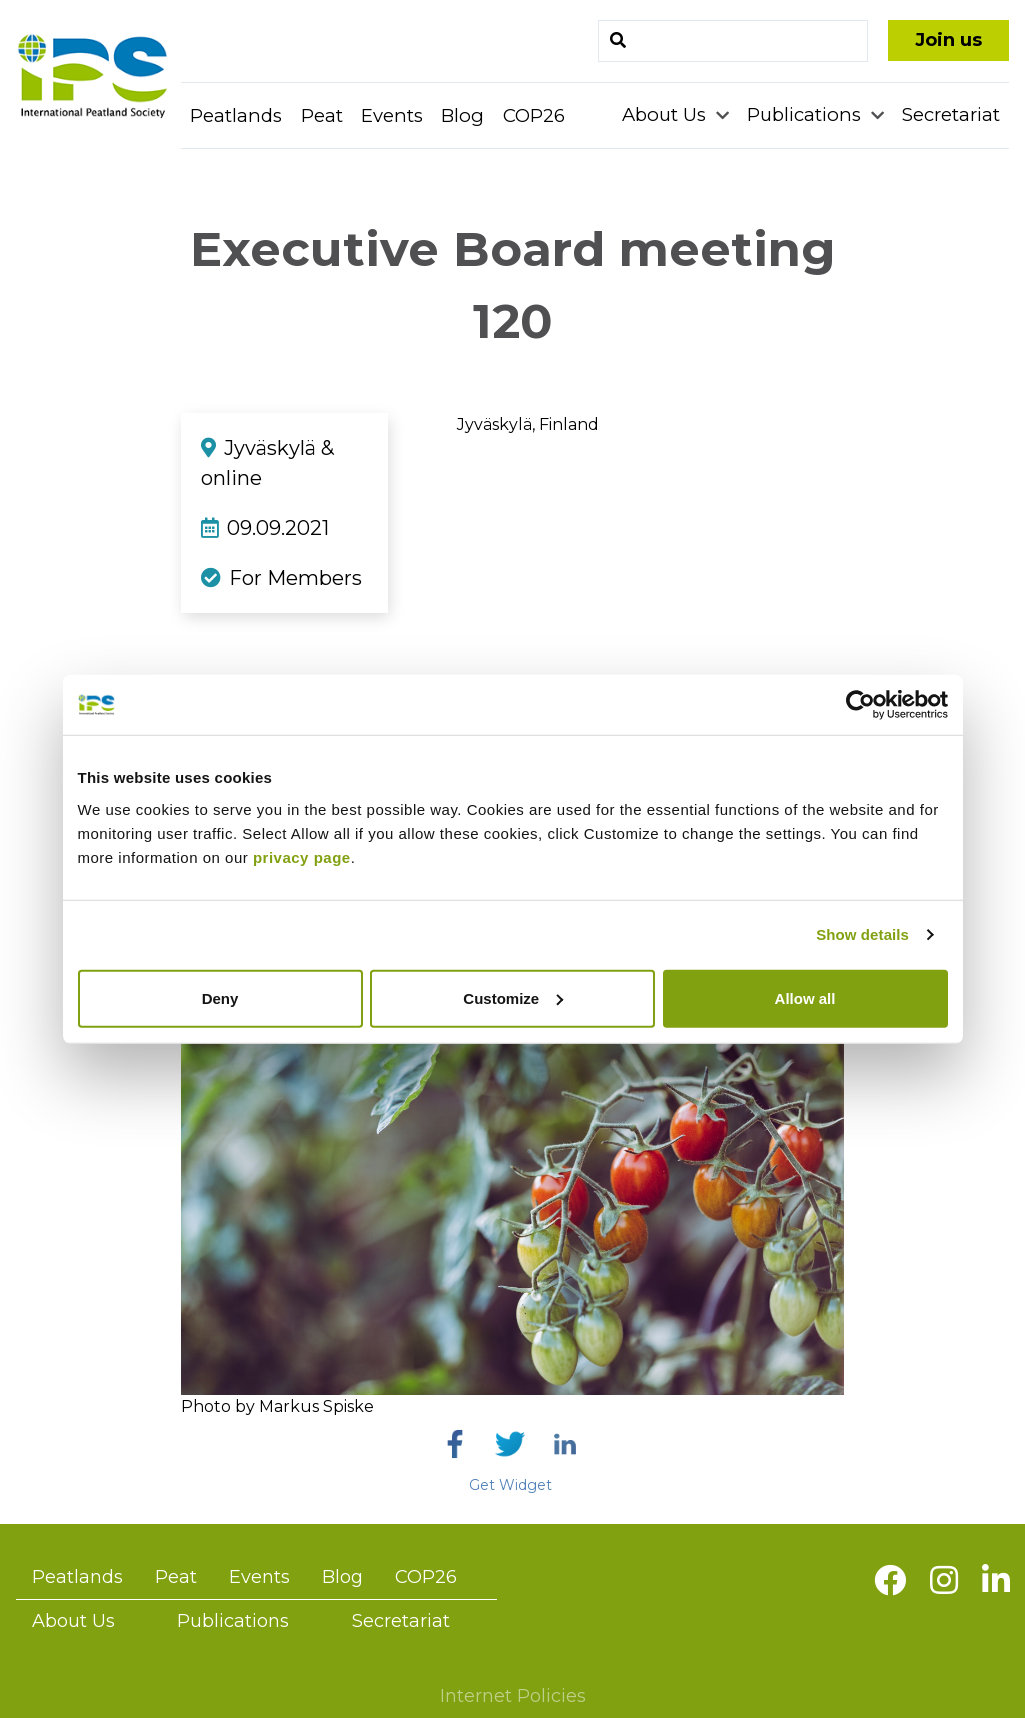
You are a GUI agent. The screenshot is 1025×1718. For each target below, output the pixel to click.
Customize (513, 997)
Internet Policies (513, 1696)
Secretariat (951, 114)
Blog (462, 115)
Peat (322, 115)
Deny (220, 997)
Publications (806, 114)
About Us (666, 114)
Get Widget (510, 1485)
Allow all (805, 997)
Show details (862, 934)
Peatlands (236, 115)
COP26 (534, 115)
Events (392, 115)
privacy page (302, 856)
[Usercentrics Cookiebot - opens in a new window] (860, 705)
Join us (948, 40)
